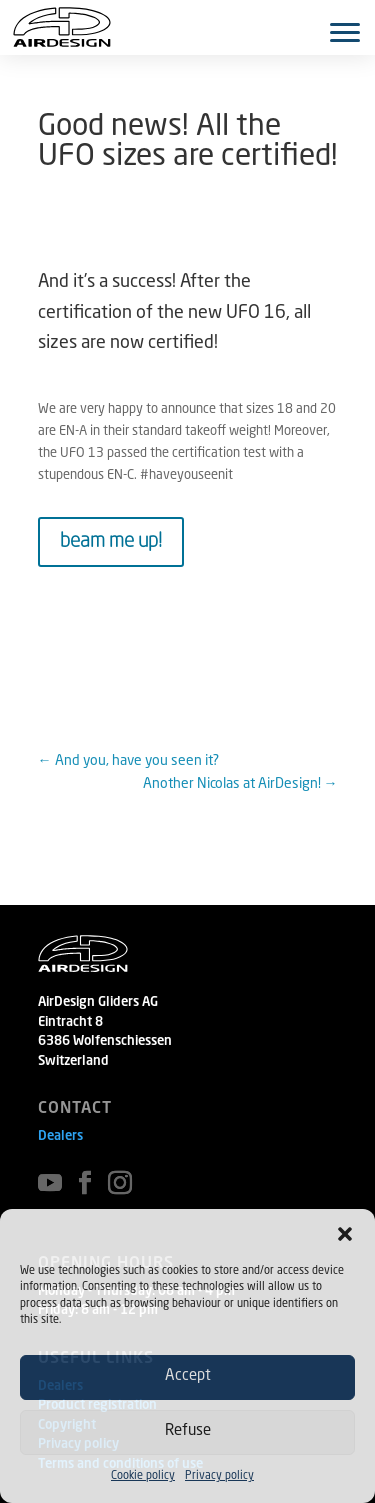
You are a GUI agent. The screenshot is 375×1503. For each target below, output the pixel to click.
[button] (345, 1234)
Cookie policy (143, 1476)
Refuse (188, 1431)
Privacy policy (219, 1476)
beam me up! (111, 542)
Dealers (60, 1136)
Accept (188, 1376)
